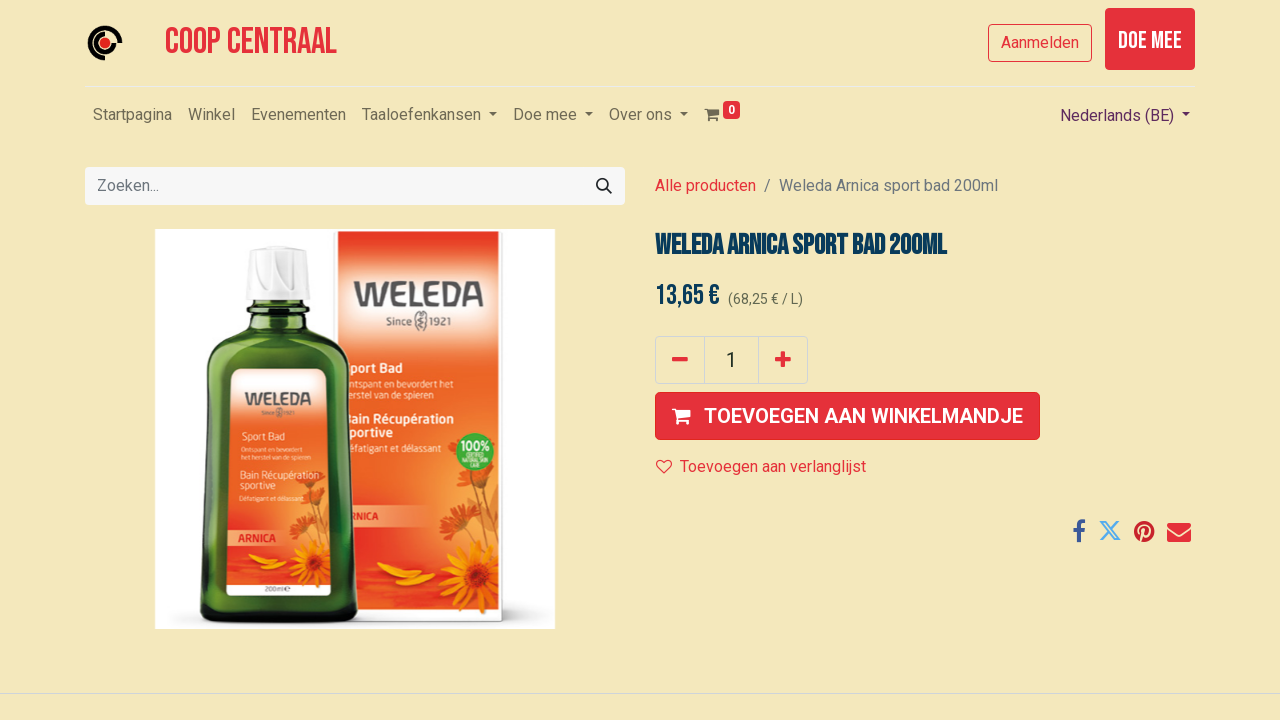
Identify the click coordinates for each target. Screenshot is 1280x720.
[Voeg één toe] (783, 360)
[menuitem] (132, 115)
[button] (847, 416)
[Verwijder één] (680, 360)
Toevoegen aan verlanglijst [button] (761, 466)
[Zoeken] (604, 186)
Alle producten (705, 185)
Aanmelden (1040, 42)
